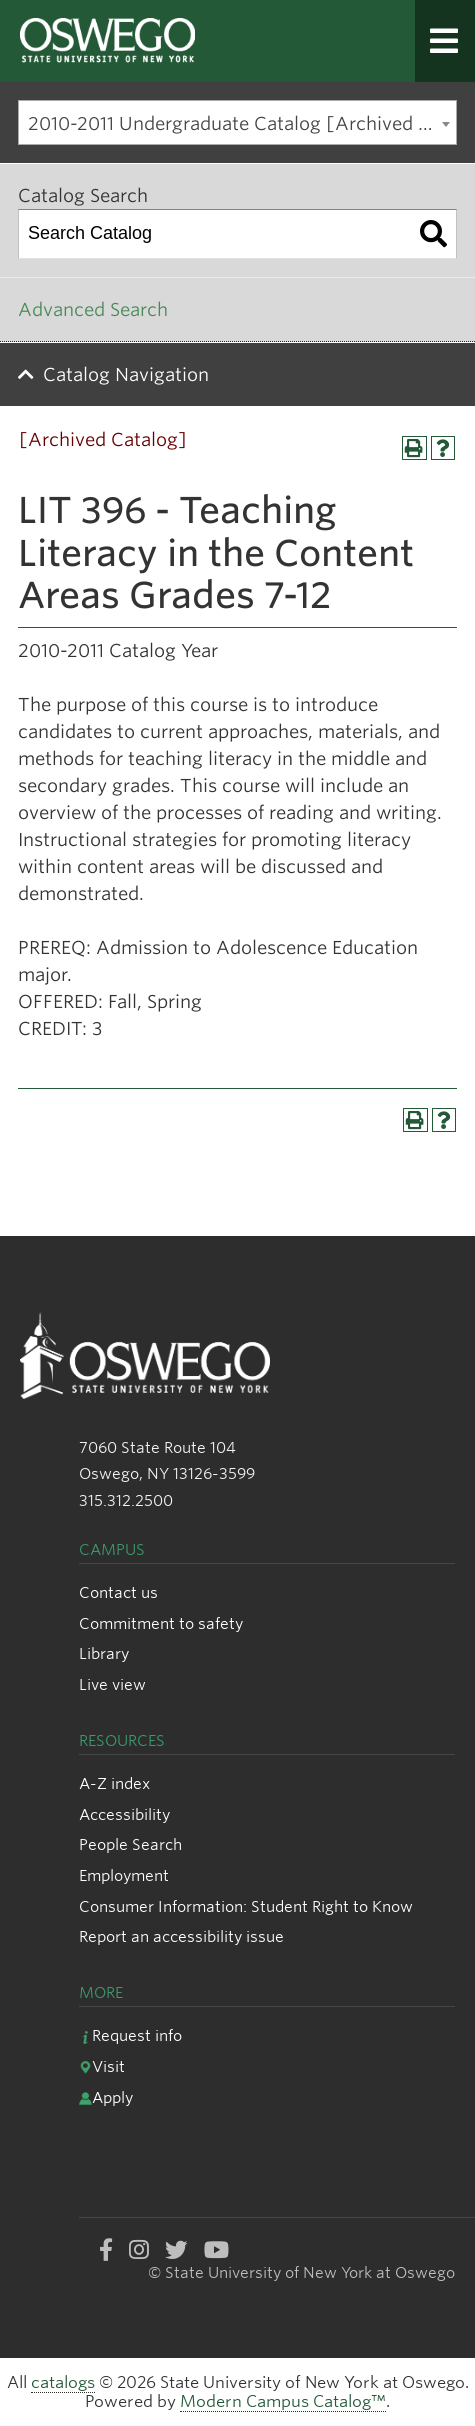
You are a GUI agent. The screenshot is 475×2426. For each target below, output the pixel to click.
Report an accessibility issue (181, 1936)
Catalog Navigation (126, 374)
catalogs (63, 2382)
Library (104, 1653)
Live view (112, 1684)
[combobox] (237, 122)
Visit (102, 2066)
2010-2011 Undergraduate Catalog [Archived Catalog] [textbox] (242, 123)
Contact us (118, 1592)
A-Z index (114, 1783)
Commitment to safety (161, 1623)
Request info (130, 2035)
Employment (124, 1875)
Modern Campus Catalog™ (283, 2401)
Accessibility (124, 1814)
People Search (130, 1844)
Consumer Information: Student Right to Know (246, 1906)
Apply (106, 2097)
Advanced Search (93, 309)
